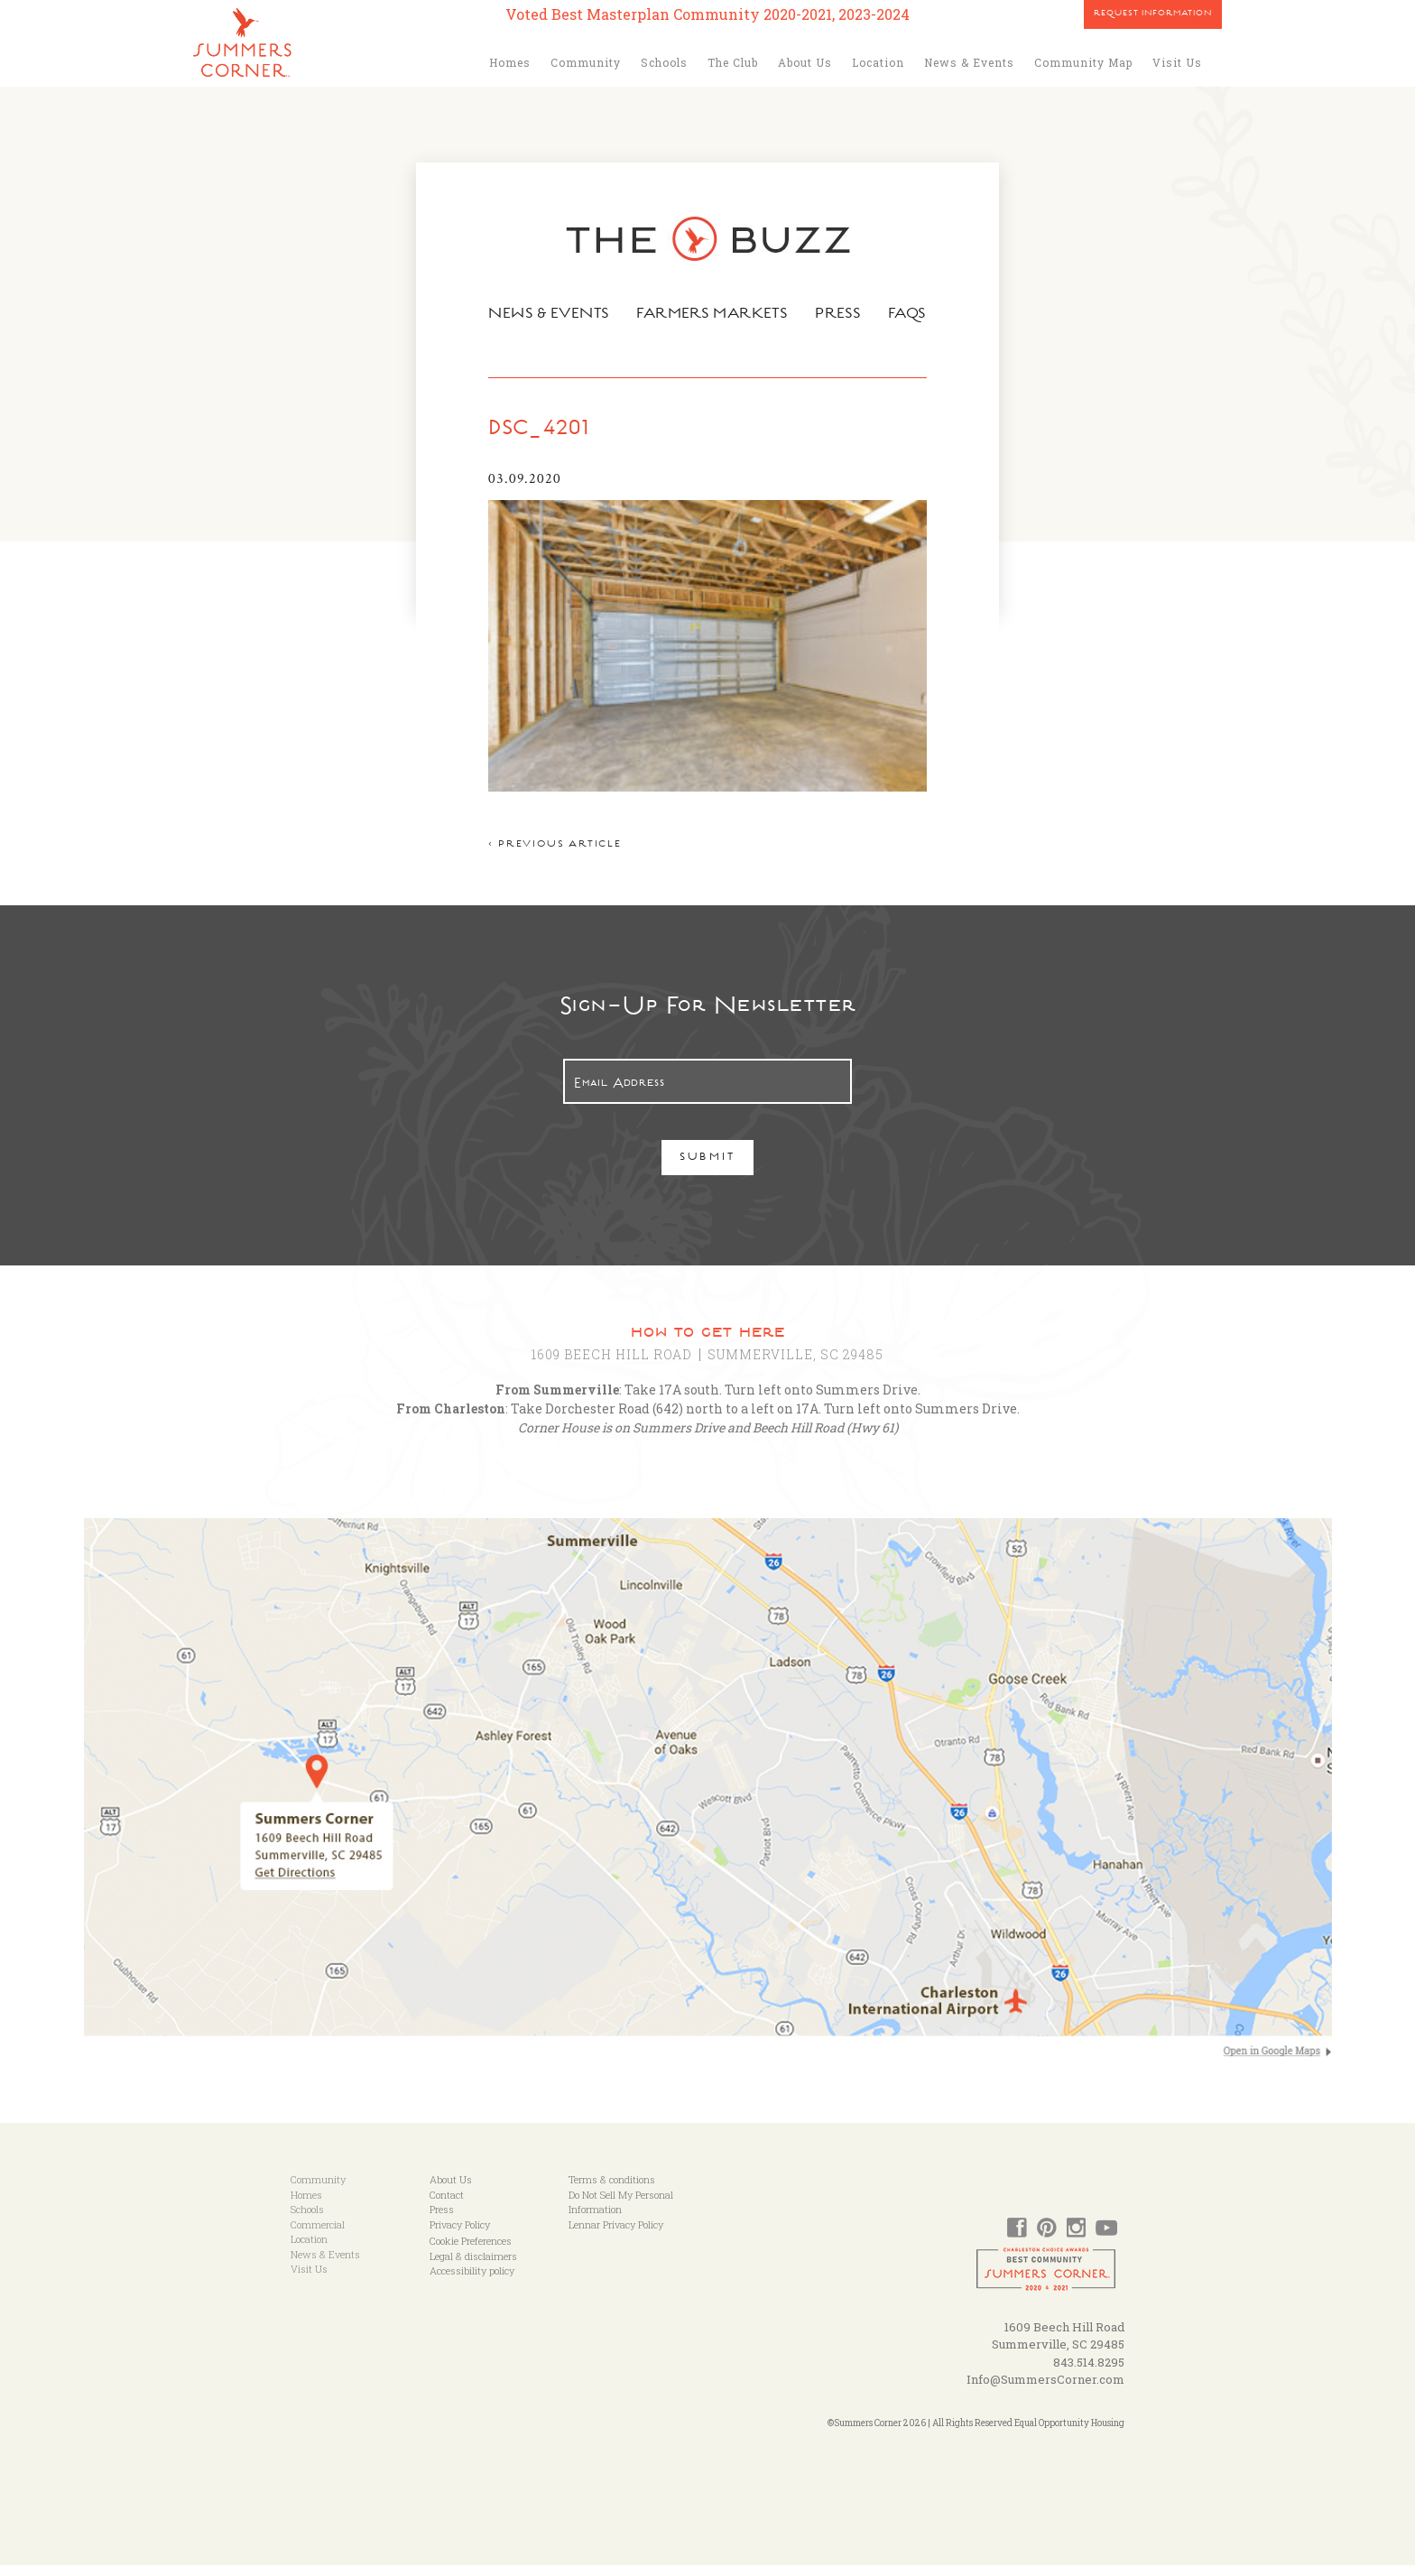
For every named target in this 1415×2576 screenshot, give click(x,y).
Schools (664, 62)
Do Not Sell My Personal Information (621, 2213)
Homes (510, 62)
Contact (447, 2205)
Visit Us (1177, 62)
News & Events (969, 62)
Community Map (1083, 62)
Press (843, 315)
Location (878, 62)
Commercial (318, 2235)
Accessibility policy (472, 2282)
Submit (708, 1170)
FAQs (915, 315)
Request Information (1153, 14)
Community (585, 62)
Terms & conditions (612, 2191)
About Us (805, 62)
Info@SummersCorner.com (1045, 2391)
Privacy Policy (460, 2235)
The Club (733, 62)
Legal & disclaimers (473, 2267)
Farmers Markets (713, 315)
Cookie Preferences (471, 2252)
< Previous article (546, 857)
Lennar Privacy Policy (616, 2235)
